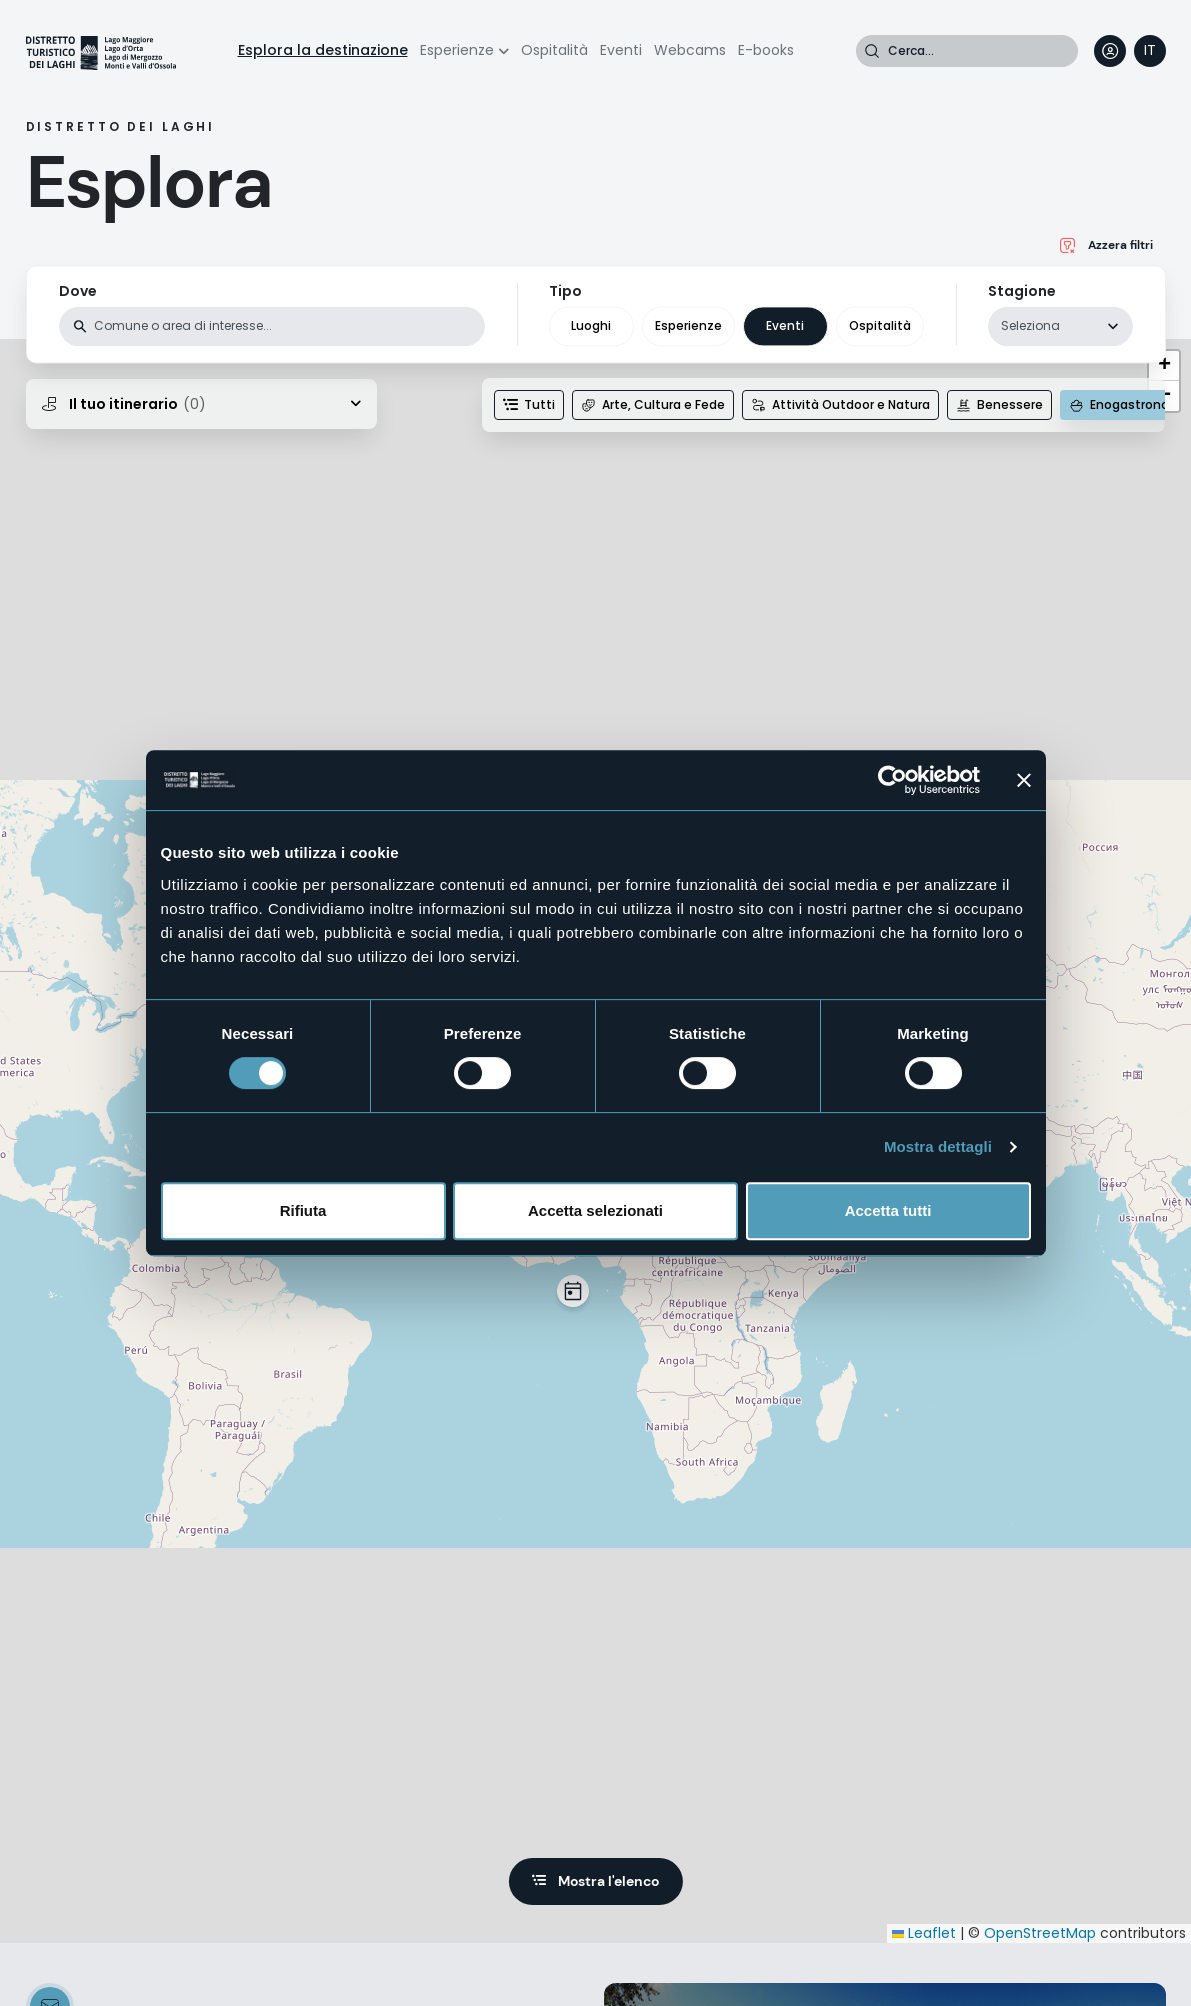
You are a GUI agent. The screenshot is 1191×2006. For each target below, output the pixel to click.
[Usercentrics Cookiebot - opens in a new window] (892, 780)
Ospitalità (554, 50)
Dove (78, 291)
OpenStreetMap (1040, 1933)
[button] (573, 1291)
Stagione (1022, 291)
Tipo (565, 291)
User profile (1110, 51)
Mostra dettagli (938, 1146)
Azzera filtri (1120, 246)
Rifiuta (303, 1210)
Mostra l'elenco (608, 1881)
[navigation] (1150, 51)
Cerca (872, 51)
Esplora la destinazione (323, 50)
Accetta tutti (888, 1210)
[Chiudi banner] (1024, 780)
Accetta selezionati (595, 1210)
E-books (766, 50)
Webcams (690, 50)
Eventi (621, 50)
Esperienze (457, 50)
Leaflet (924, 1933)
